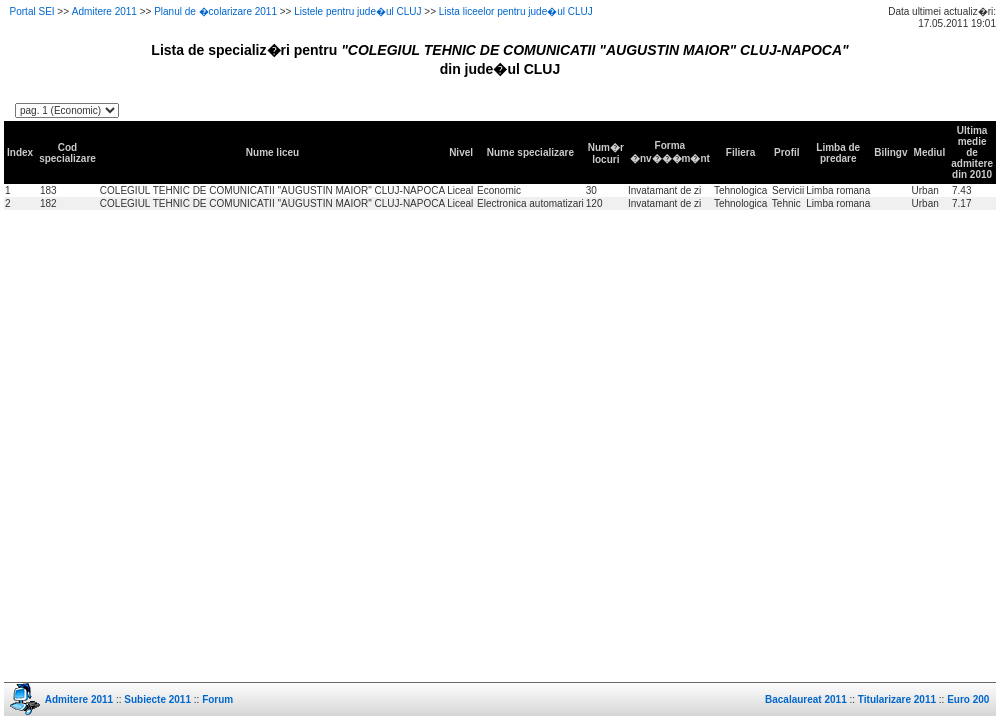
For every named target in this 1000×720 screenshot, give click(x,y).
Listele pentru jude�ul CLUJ (357, 11)
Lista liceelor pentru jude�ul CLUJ (516, 11)
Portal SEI (32, 11)
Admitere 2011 (104, 11)
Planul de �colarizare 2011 (215, 11)
